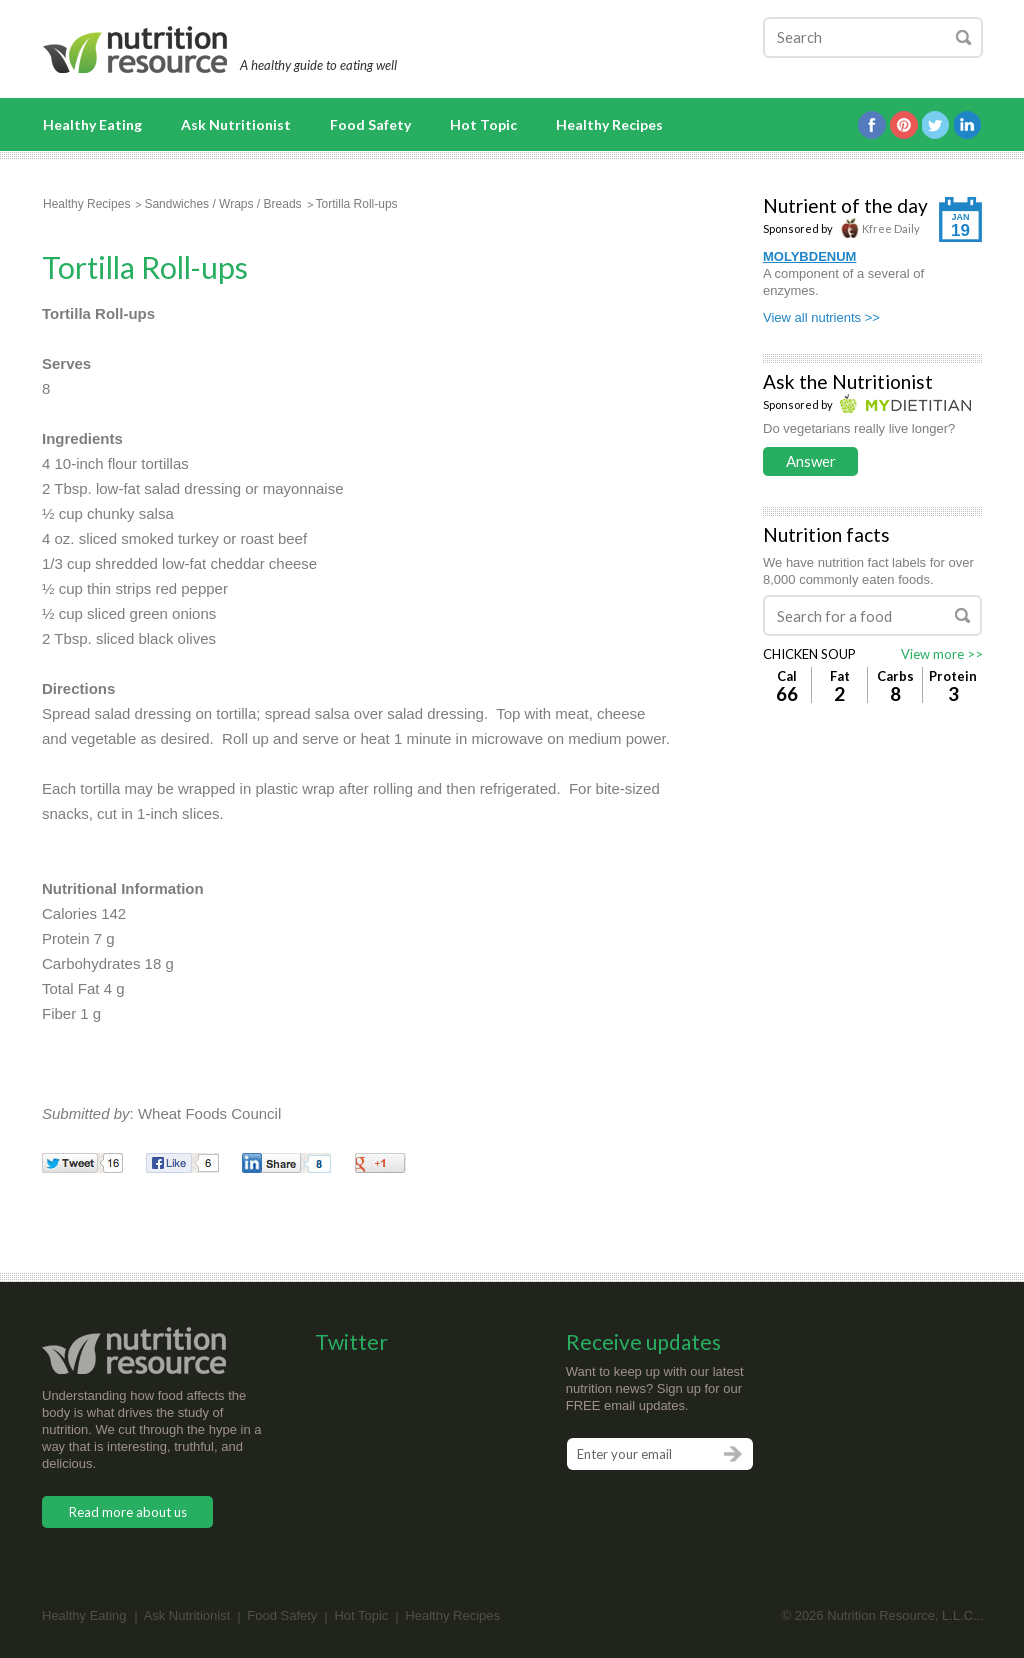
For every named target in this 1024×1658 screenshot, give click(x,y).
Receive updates (643, 1341)
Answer (811, 461)
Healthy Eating (92, 124)
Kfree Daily (880, 228)
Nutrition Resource (136, 49)
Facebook (872, 125)
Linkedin (968, 125)
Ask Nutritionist (236, 124)
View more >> (942, 654)
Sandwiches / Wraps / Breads (222, 204)
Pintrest (904, 125)
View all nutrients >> (821, 317)
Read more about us (128, 1512)
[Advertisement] (522, 426)
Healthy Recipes (609, 124)
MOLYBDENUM (809, 256)
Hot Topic (483, 124)
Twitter (936, 125)
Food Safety (370, 124)
